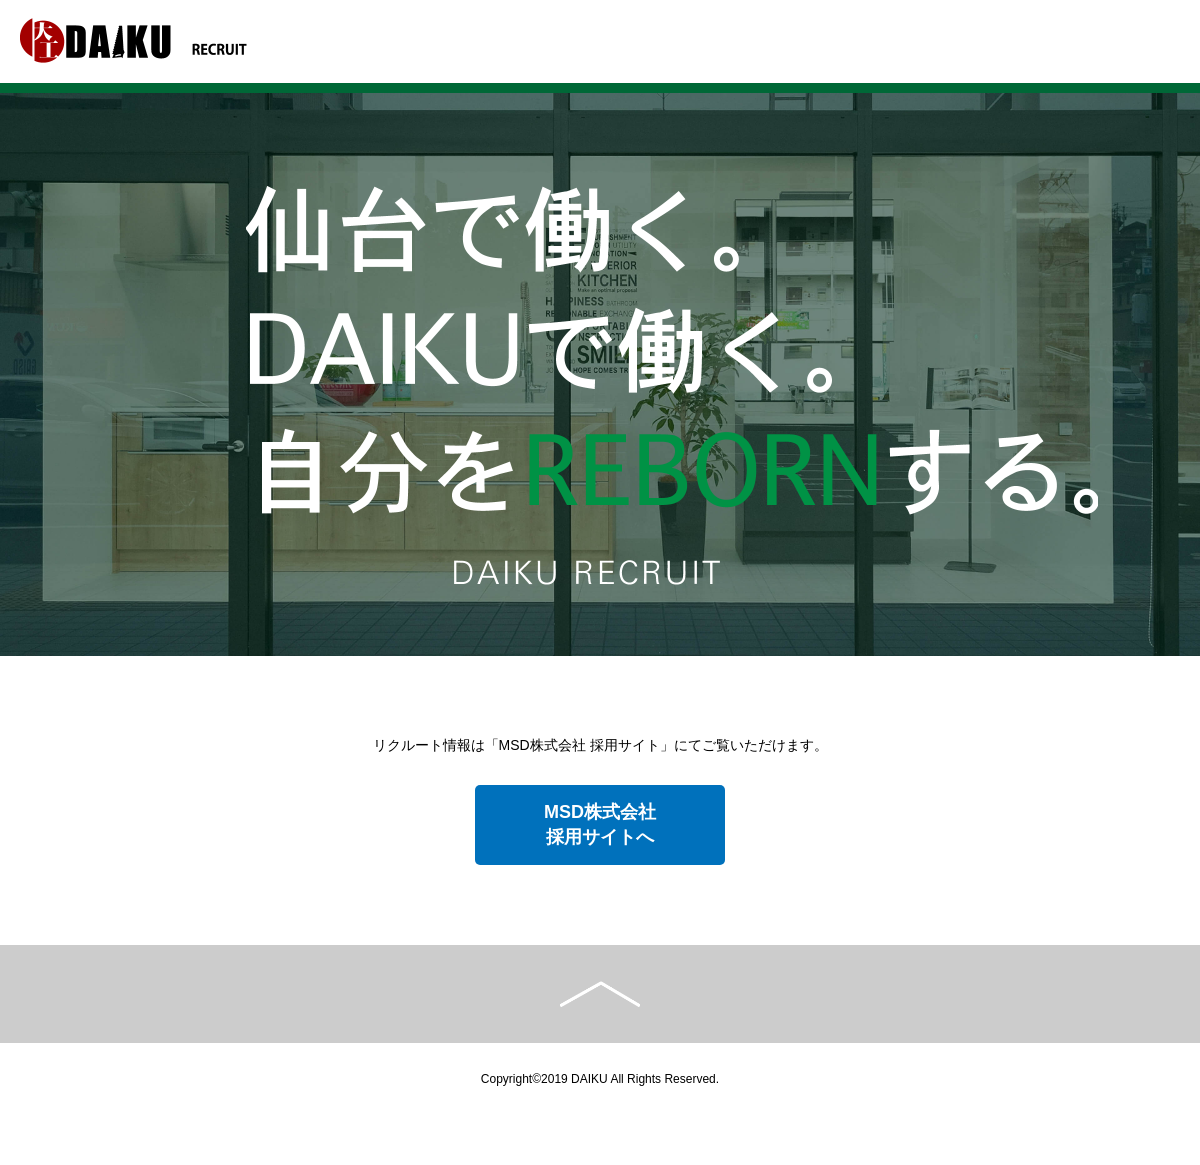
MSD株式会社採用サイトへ (600, 824)
